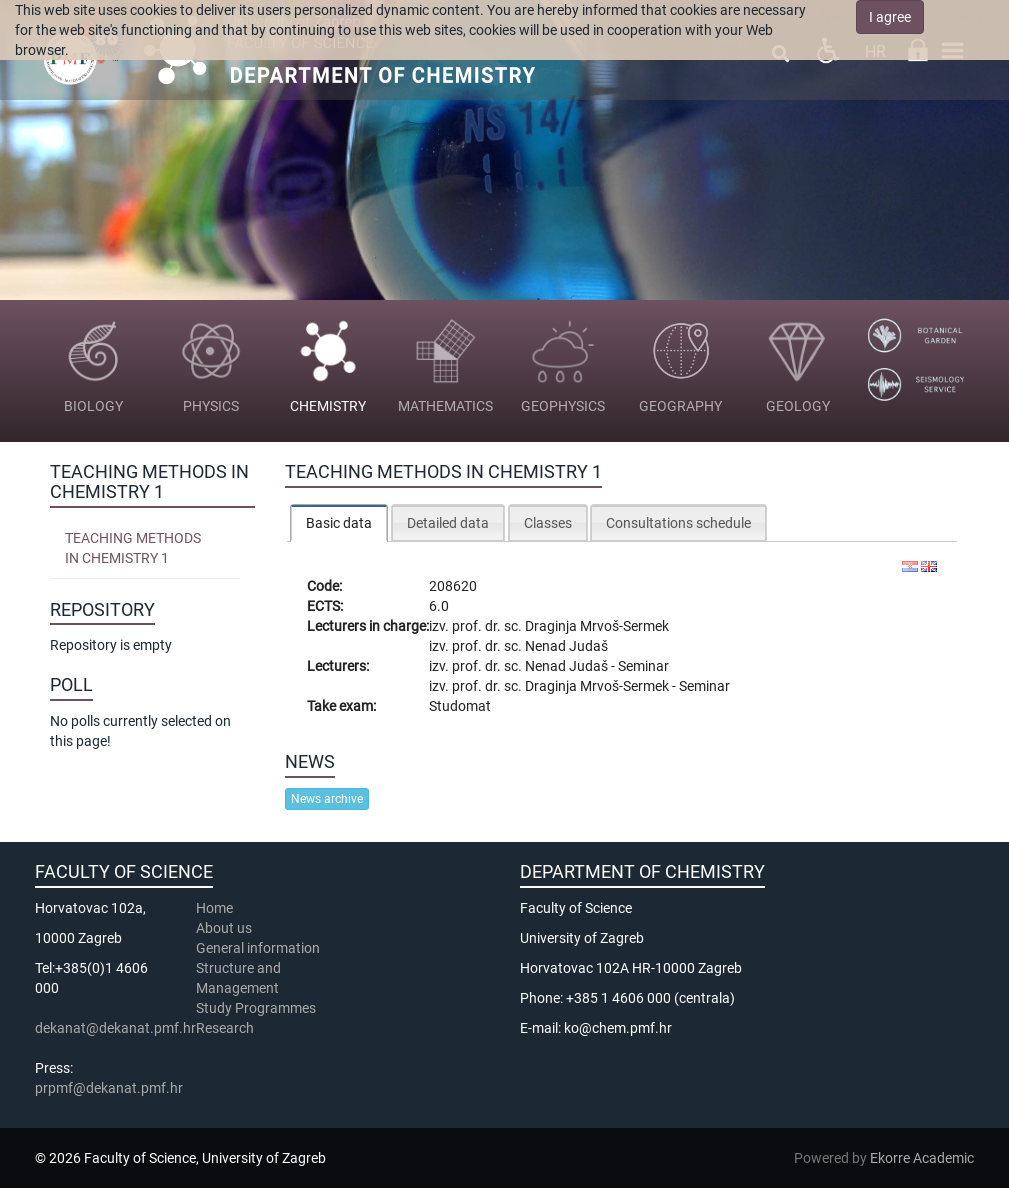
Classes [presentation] (548, 523)
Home (214, 908)
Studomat (460, 706)
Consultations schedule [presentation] (678, 523)
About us (225, 928)
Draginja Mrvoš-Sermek (597, 626)
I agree (890, 17)
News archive (327, 799)
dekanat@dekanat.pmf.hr (115, 1028)
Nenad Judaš (566, 646)
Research (226, 1028)
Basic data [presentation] (339, 523)
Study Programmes (256, 1008)
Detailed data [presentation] (448, 523)
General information (258, 948)
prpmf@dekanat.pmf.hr (109, 1088)
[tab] (339, 522)
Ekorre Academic (922, 1158)
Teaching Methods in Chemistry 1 (133, 548)
